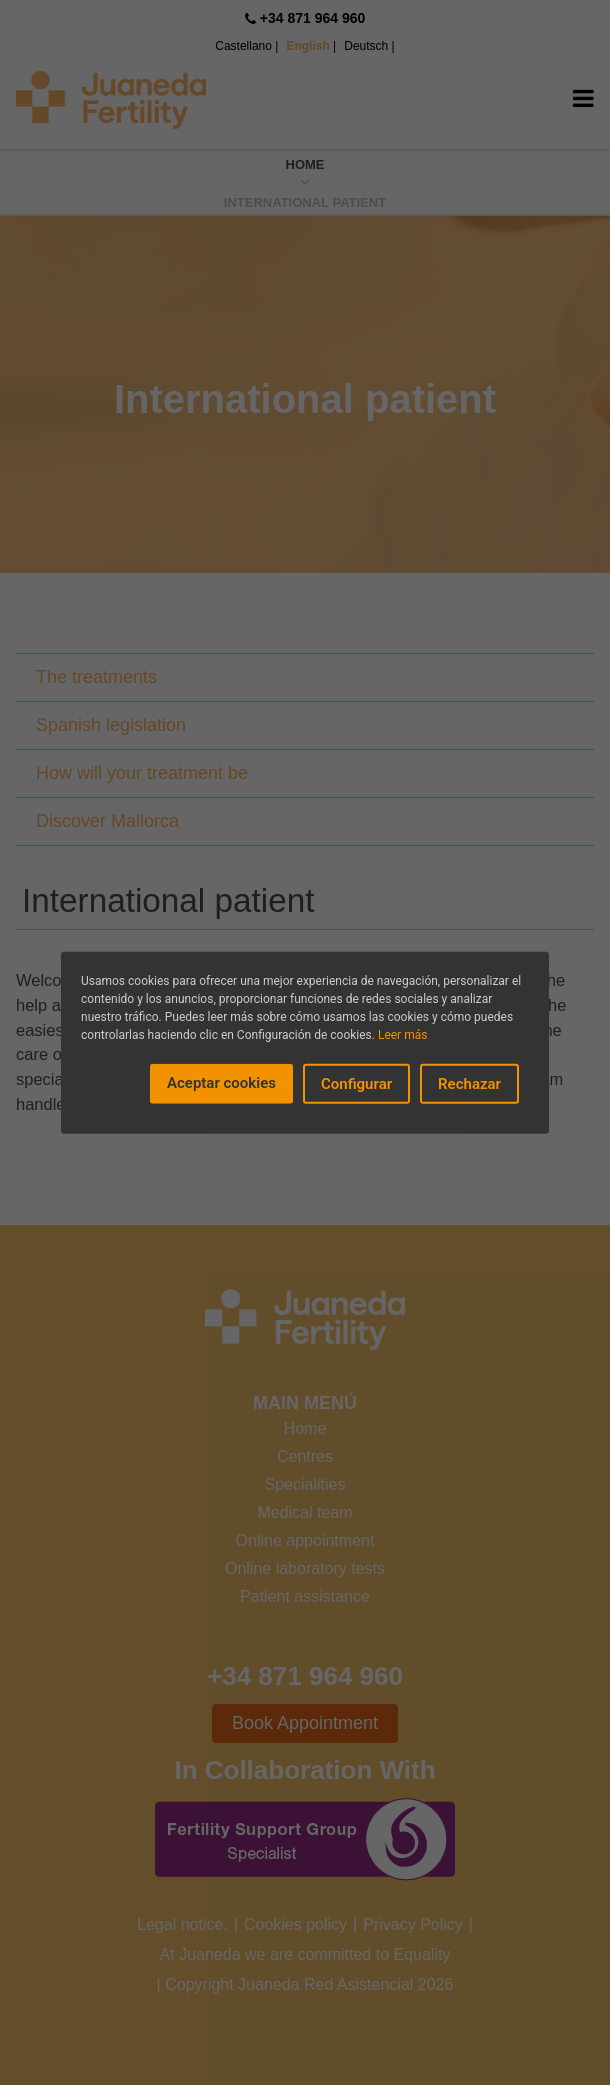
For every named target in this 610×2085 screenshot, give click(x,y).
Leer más (402, 1034)
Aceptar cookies (221, 1082)
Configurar (356, 1083)
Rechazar (469, 1083)
